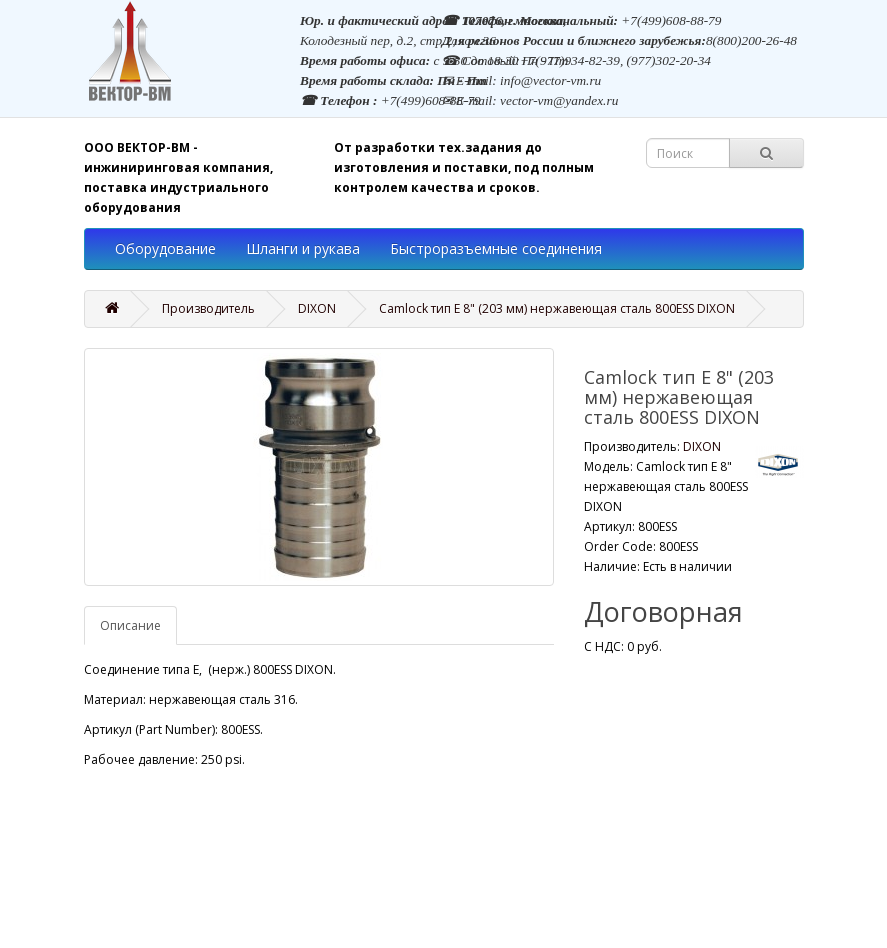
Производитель (208, 308)
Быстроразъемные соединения (496, 248)
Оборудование (165, 248)
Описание (130, 625)
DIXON (317, 308)
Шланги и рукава (303, 248)
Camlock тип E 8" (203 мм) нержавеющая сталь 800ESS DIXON (557, 308)
